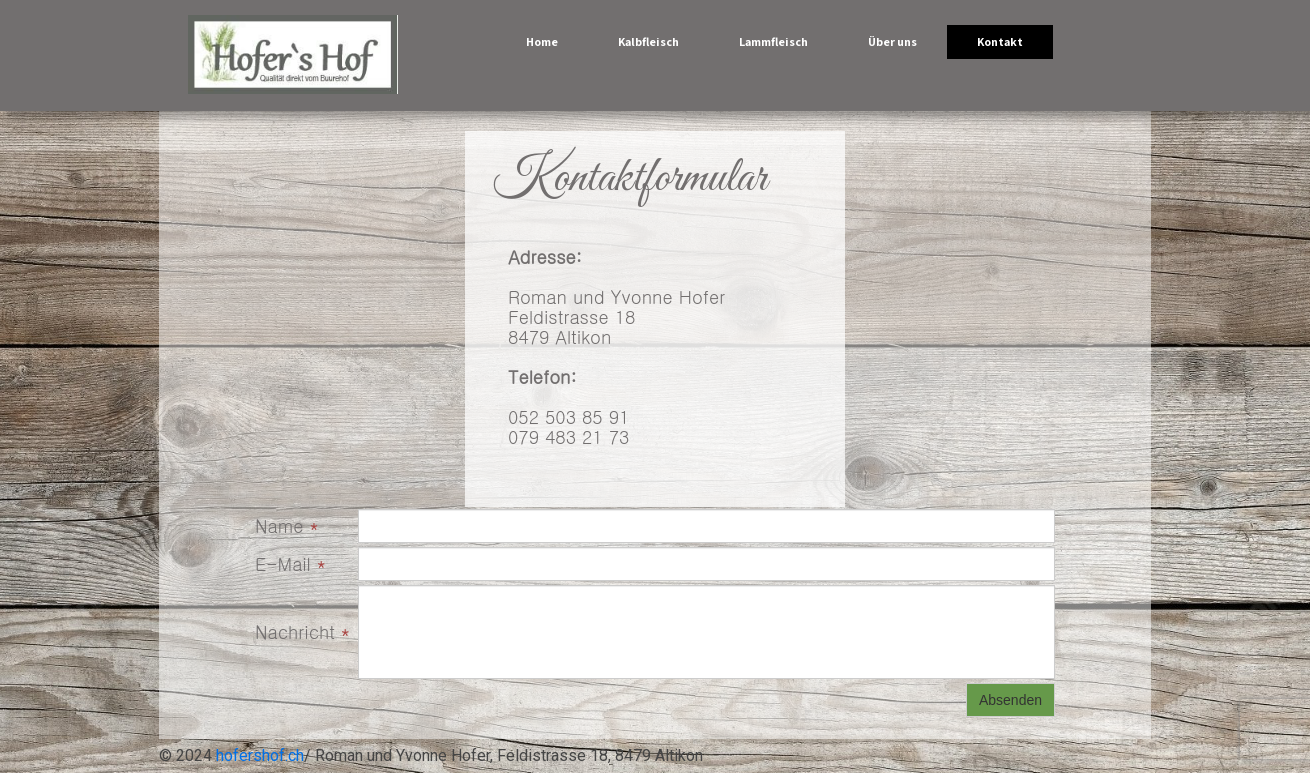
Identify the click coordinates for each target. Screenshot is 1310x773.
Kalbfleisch (648, 41)
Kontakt (1000, 41)
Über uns (892, 41)
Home (542, 41)
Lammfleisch (773, 41)
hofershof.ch (260, 755)
